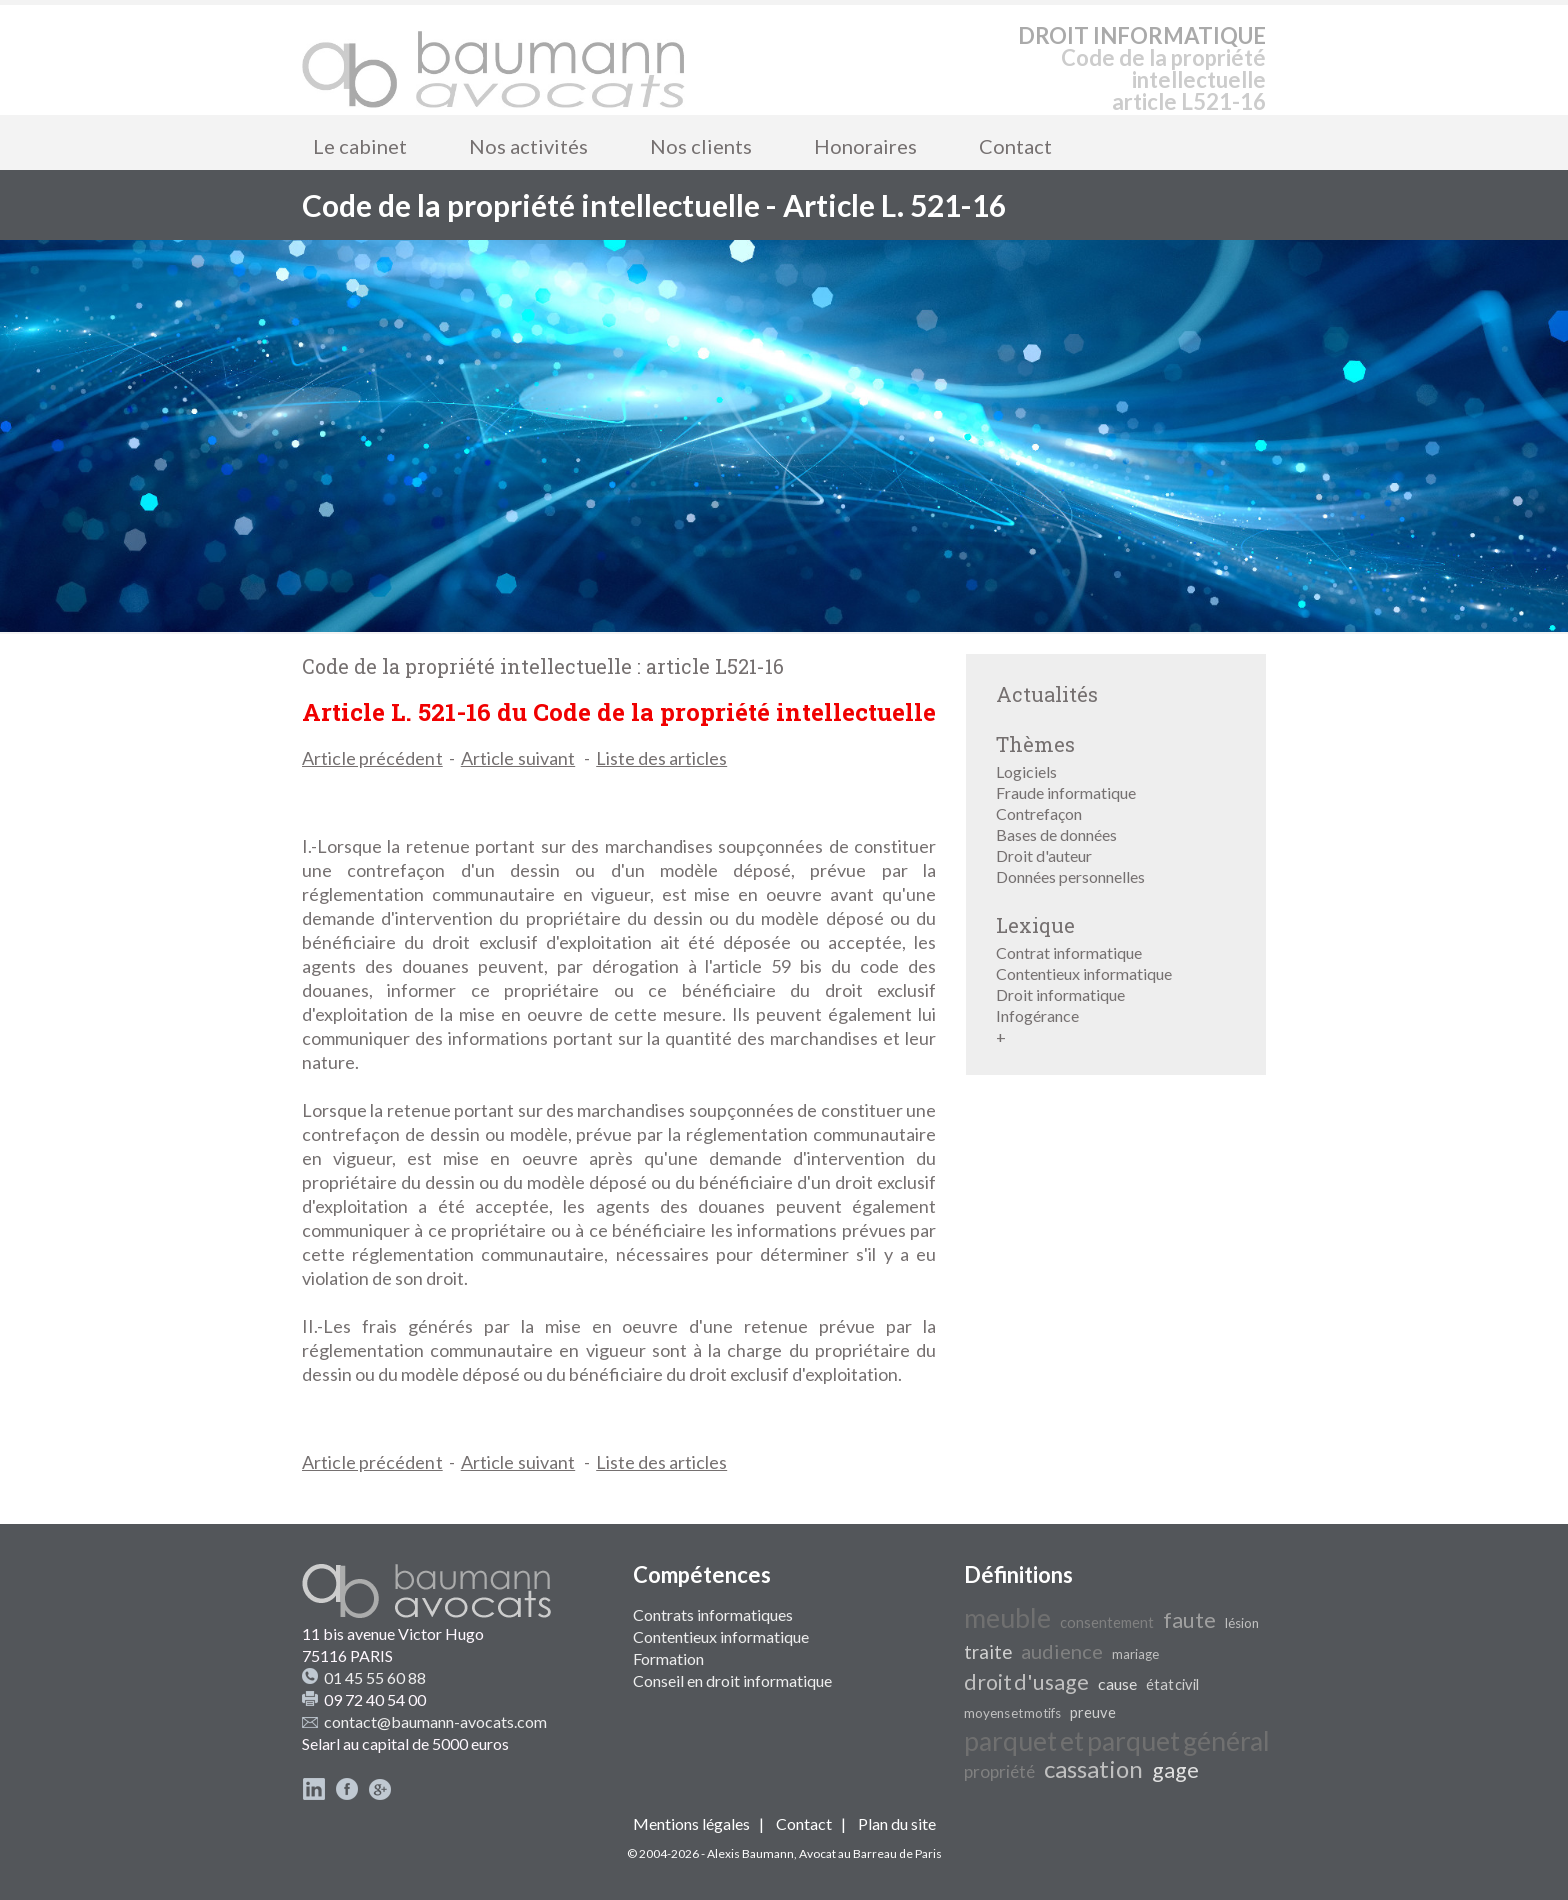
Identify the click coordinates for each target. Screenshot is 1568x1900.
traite (988, 1652)
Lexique (1035, 925)
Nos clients (701, 146)
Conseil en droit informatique (732, 1680)
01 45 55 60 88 (375, 1677)
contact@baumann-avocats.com (435, 1721)
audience (1062, 1651)
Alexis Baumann (750, 1853)
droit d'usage (1026, 1682)
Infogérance (1037, 1015)
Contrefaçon (1039, 813)
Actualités (1047, 694)
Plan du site (897, 1823)
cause (1117, 1683)
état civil (1172, 1684)
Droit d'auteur (1044, 855)
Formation (668, 1658)
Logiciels (1026, 771)
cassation (1093, 1768)
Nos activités (528, 146)
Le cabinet (360, 146)
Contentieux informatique (1084, 973)
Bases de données (1056, 834)
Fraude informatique (1066, 792)
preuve (1093, 1712)
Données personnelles (1070, 876)
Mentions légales (691, 1823)
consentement (1107, 1622)
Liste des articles (661, 758)
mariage (1135, 1654)
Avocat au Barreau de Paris (870, 1853)
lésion (1242, 1623)
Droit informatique (1060, 994)
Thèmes (1035, 744)
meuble (1007, 1618)
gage (1175, 1770)
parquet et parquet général (1117, 1741)
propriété (999, 1771)
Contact (1015, 146)
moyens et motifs (1012, 1713)
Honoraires (865, 146)
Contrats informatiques (713, 1614)
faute (1189, 1620)
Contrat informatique (1069, 952)
